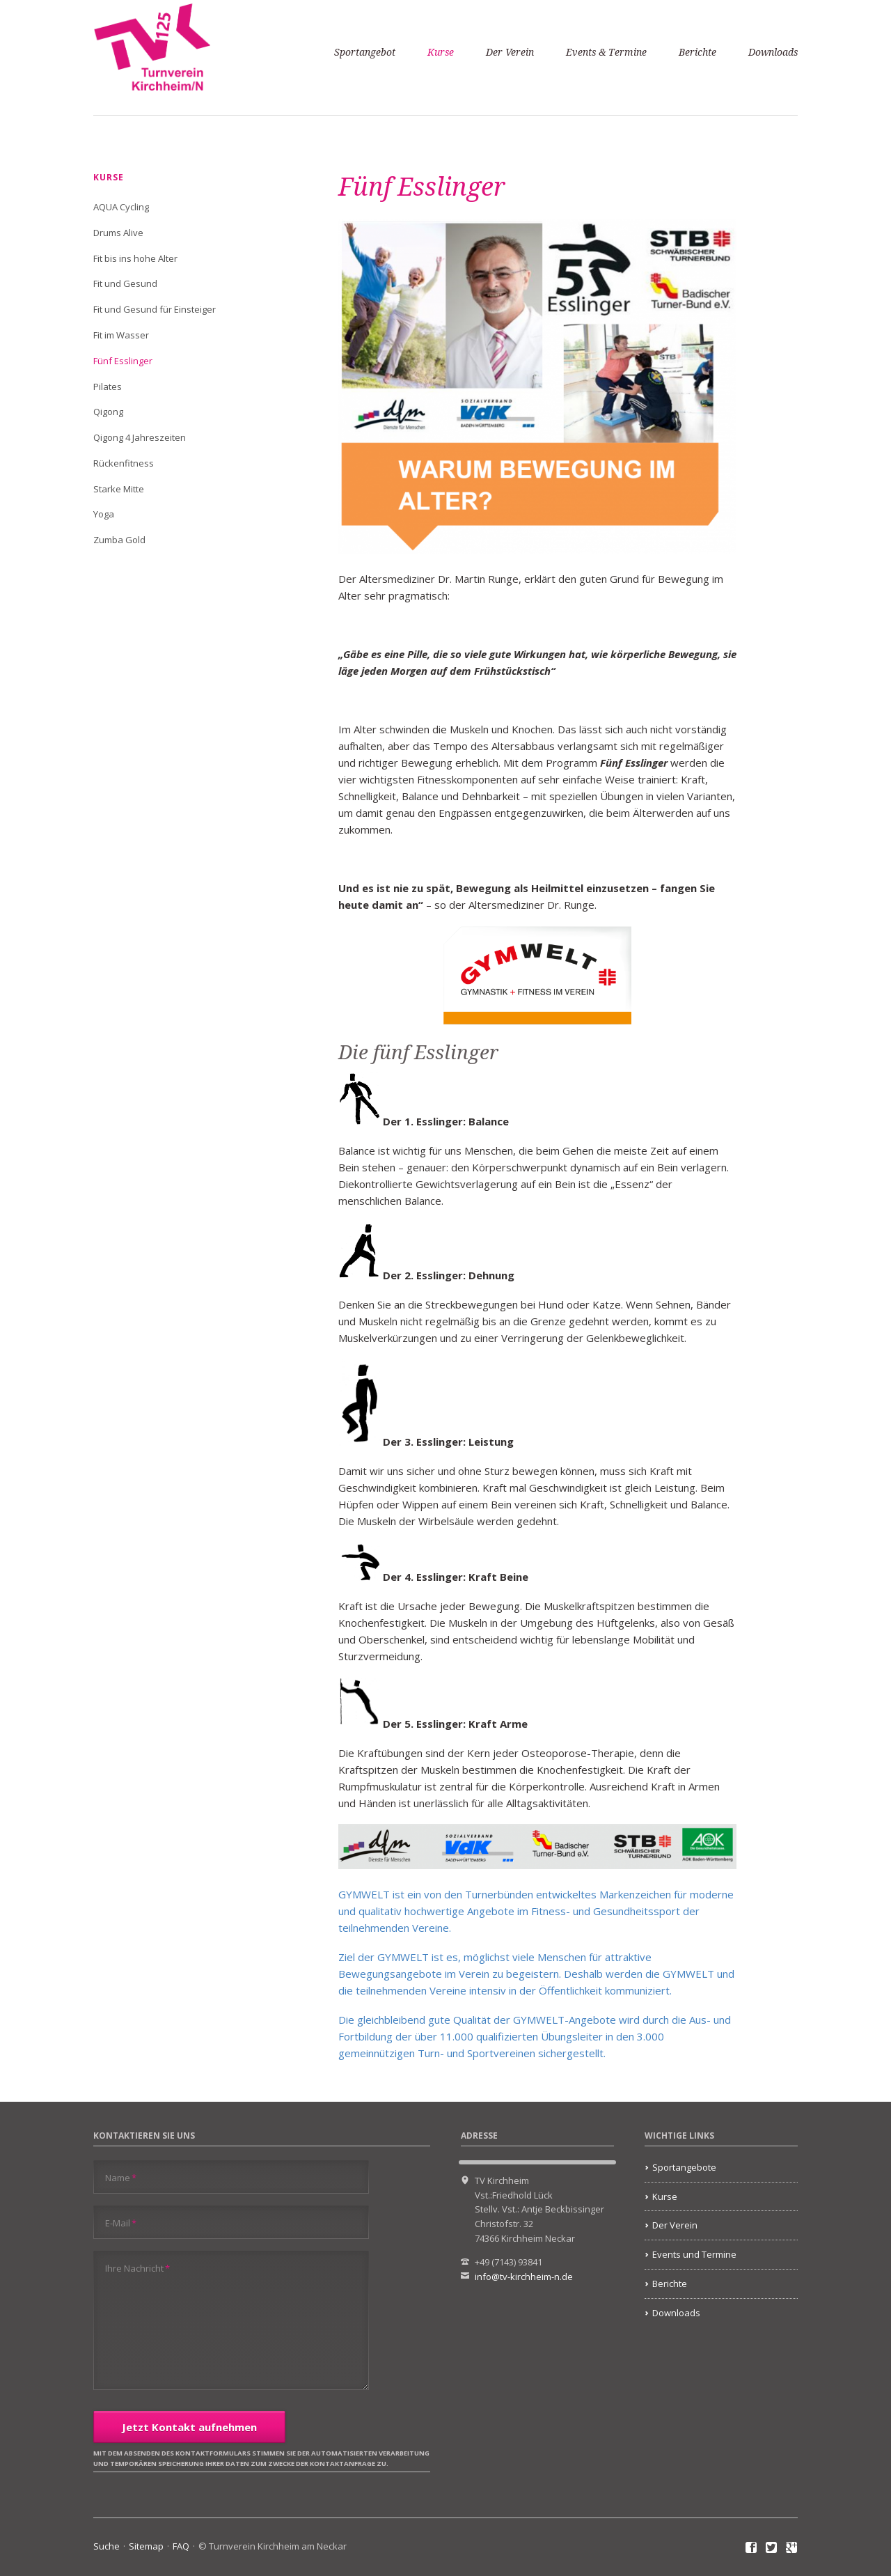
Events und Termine (694, 2254)
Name (120, 2177)
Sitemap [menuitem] (146, 2546)
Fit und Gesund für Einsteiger (154, 309)
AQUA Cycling (121, 207)
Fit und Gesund (125, 283)
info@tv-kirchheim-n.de (524, 2276)
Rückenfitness (123, 463)
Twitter (772, 2548)
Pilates (107, 386)
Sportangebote (684, 2167)
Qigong (108, 411)
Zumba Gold (119, 539)
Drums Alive (118, 232)
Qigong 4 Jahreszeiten (139, 437)
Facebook (751, 2548)
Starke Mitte (118, 489)
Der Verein (510, 52)
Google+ (792, 2548)
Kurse (440, 52)
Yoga (103, 514)
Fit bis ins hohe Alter (135, 258)
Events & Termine (606, 52)
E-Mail (120, 2222)
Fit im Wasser (121, 335)
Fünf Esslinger (122, 360)
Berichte (697, 52)
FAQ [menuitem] (181, 2546)
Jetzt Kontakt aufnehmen (189, 2427)
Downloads (773, 52)
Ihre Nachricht (137, 2267)
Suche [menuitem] (106, 2546)
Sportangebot (364, 52)
